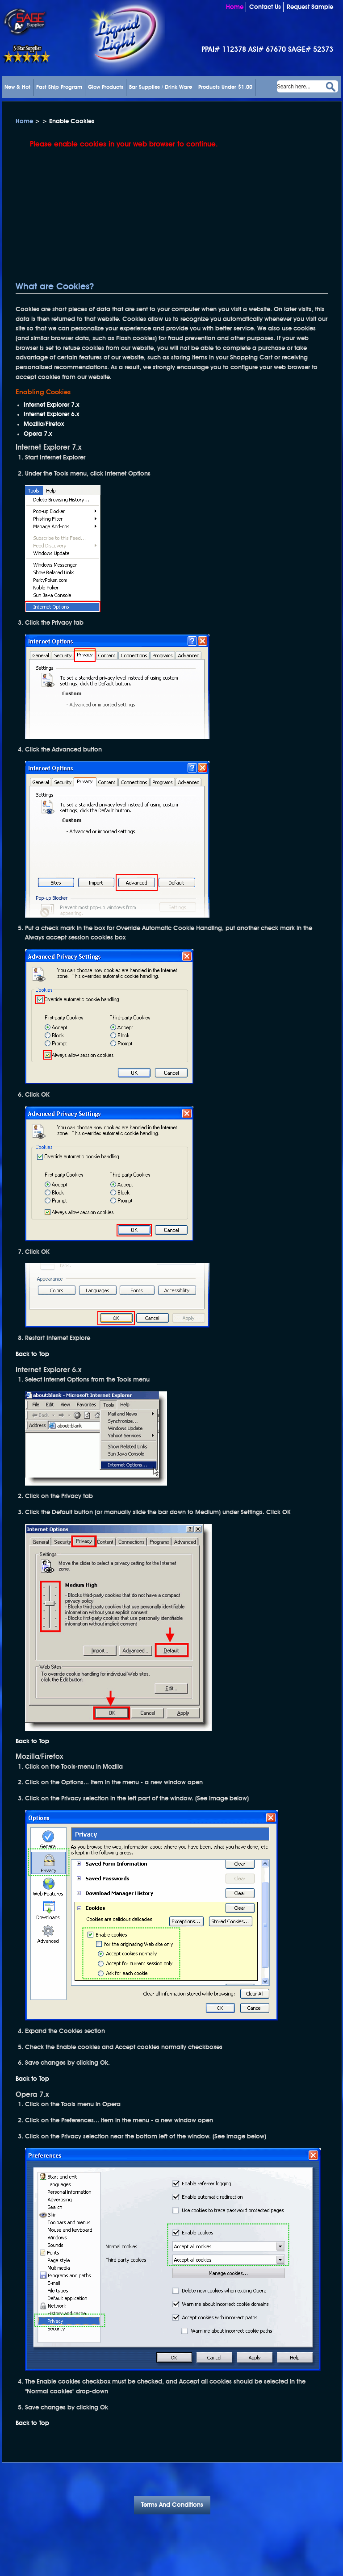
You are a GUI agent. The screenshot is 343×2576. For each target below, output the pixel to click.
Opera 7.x (38, 434)
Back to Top (32, 1354)
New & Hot (17, 87)
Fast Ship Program (59, 87)
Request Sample (310, 7)
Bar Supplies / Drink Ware (160, 87)
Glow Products (105, 87)
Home (234, 7)
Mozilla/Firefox (44, 424)
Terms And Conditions (172, 2505)
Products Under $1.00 (225, 87)
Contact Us (265, 7)
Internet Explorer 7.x (51, 405)
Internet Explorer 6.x (51, 414)
